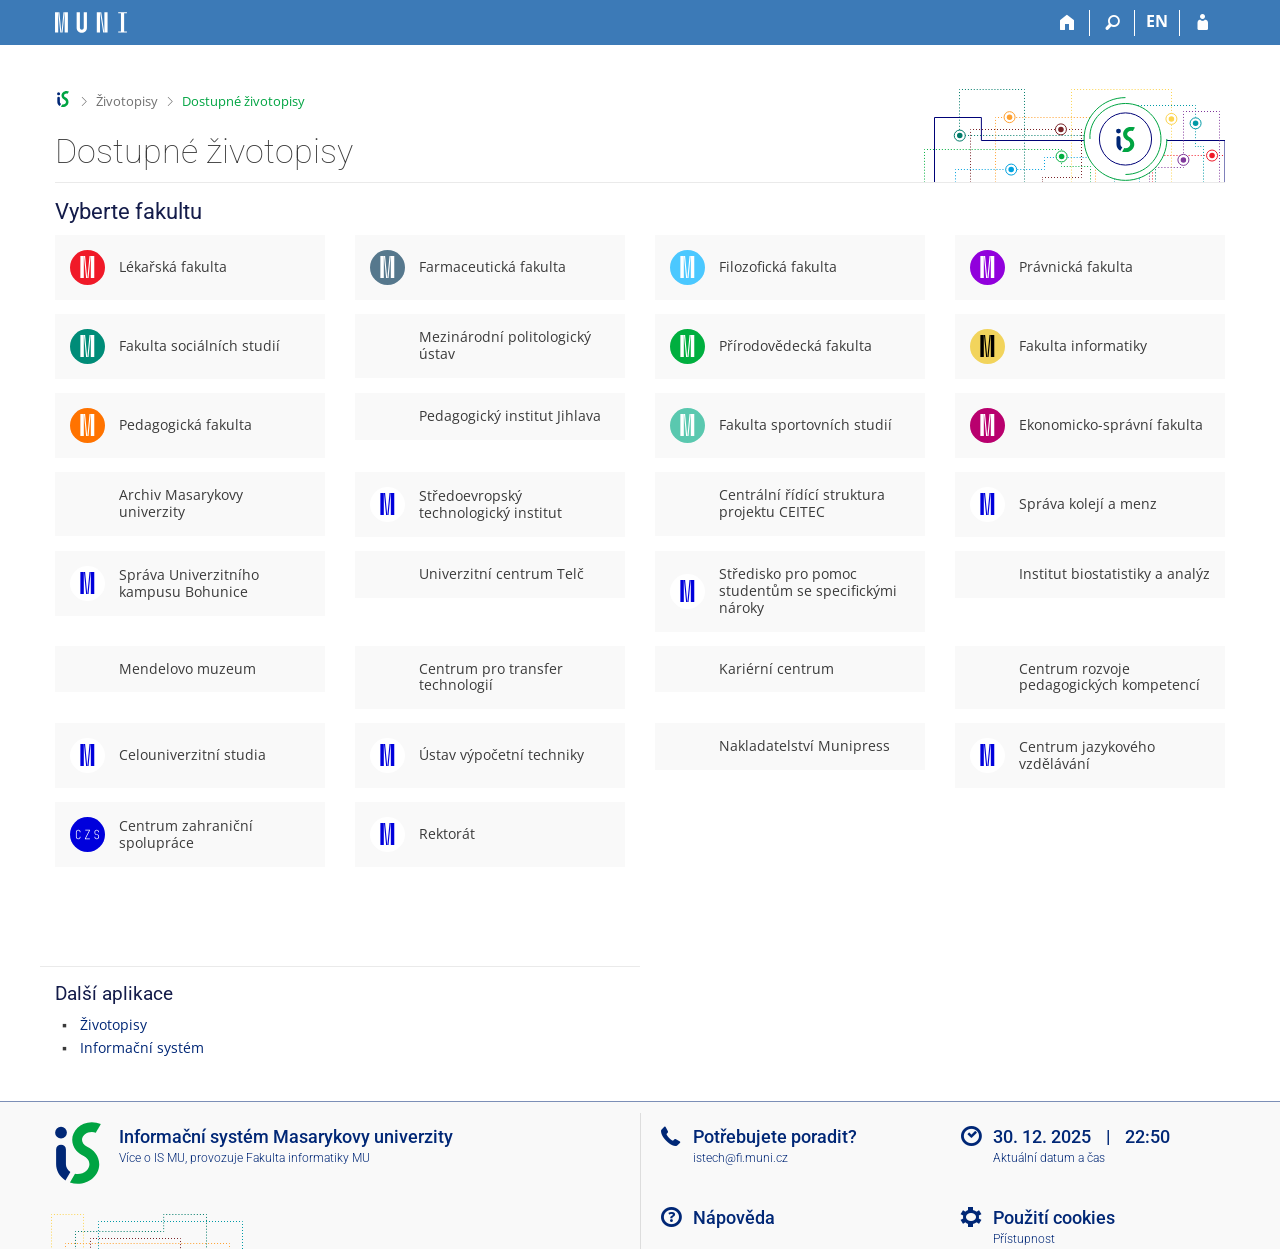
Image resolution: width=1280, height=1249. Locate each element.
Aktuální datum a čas (1049, 1158)
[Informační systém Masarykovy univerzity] (91, 22)
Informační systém (142, 1047)
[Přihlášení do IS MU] (1202, 23)
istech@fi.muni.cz (740, 1158)
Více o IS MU (152, 1158)
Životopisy (127, 101)
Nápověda (734, 1217)
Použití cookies (1054, 1217)
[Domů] (1067, 23)
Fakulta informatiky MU (308, 1158)
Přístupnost (1024, 1239)
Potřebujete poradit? (775, 1136)
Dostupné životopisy (243, 101)
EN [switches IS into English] (1157, 21)
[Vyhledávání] (1112, 23)
